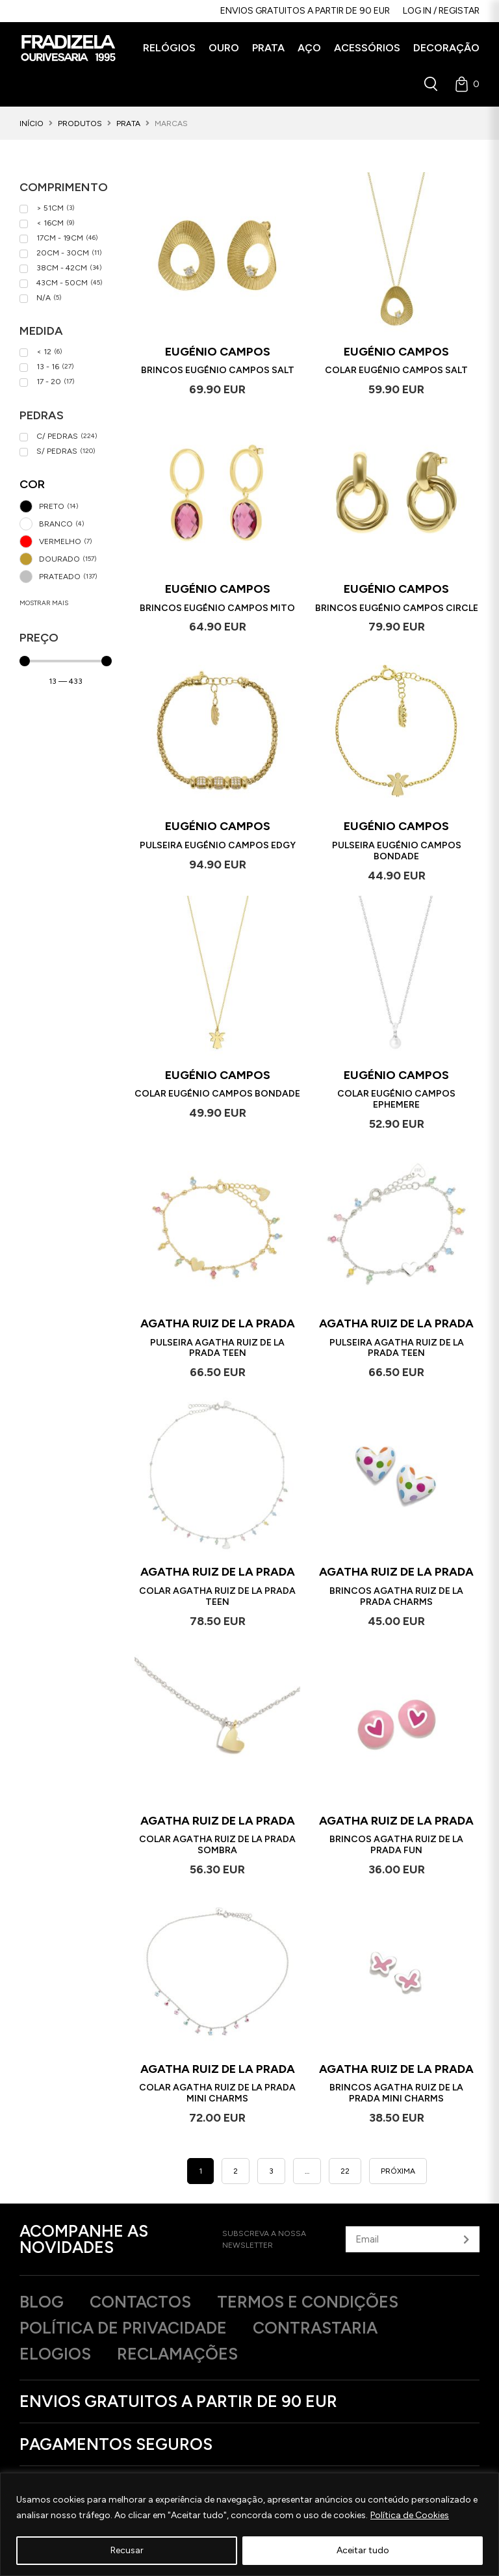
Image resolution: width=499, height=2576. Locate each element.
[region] (249, 2524)
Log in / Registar (441, 10)
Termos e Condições (307, 2301)
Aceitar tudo (363, 2550)
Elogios (55, 2353)
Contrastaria (315, 2327)
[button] (169, 48)
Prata (128, 123)
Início (31, 123)
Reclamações (177, 2353)
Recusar (127, 2550)
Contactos (140, 2301)
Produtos (80, 123)
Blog (41, 2301)
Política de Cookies (409, 2515)
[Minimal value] (65, 661)
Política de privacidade (123, 2327)
